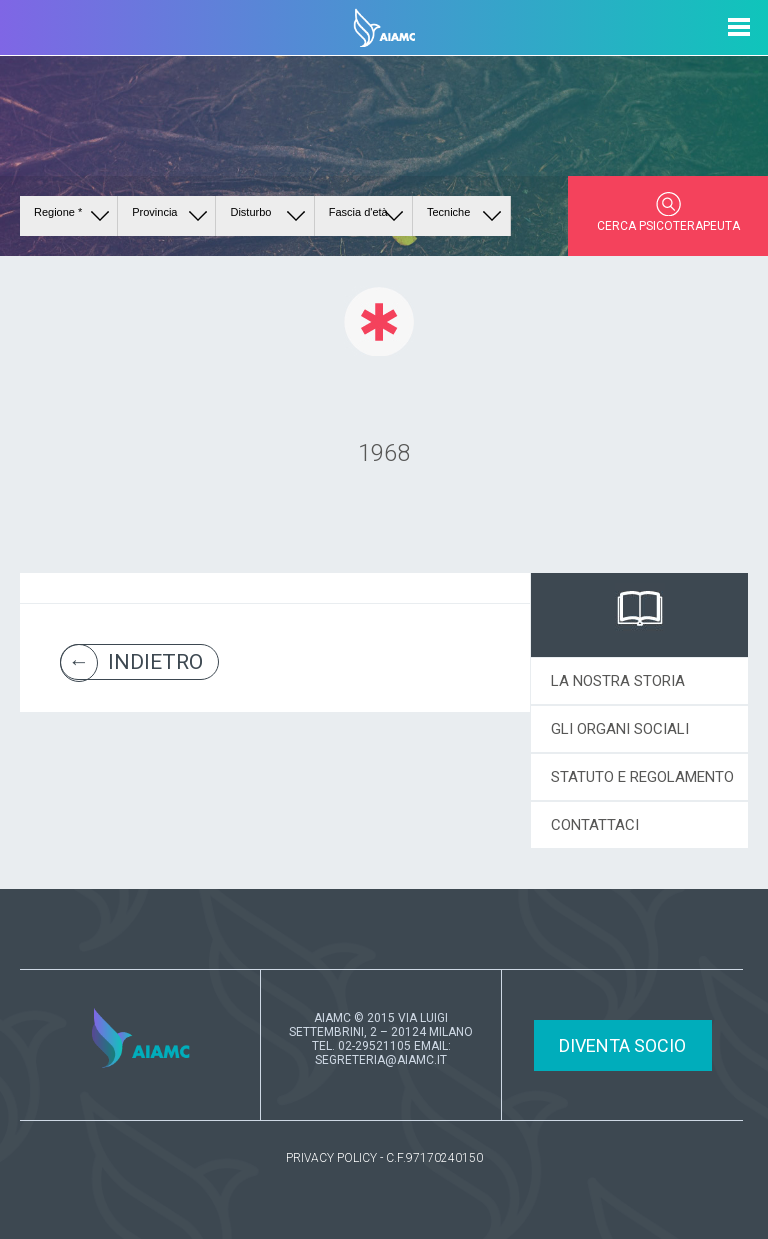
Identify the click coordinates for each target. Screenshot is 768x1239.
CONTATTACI (595, 825)
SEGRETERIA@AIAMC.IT (381, 1060)
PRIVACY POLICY (331, 1158)
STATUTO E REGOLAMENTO (642, 777)
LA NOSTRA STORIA (618, 681)
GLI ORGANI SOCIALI (620, 729)
